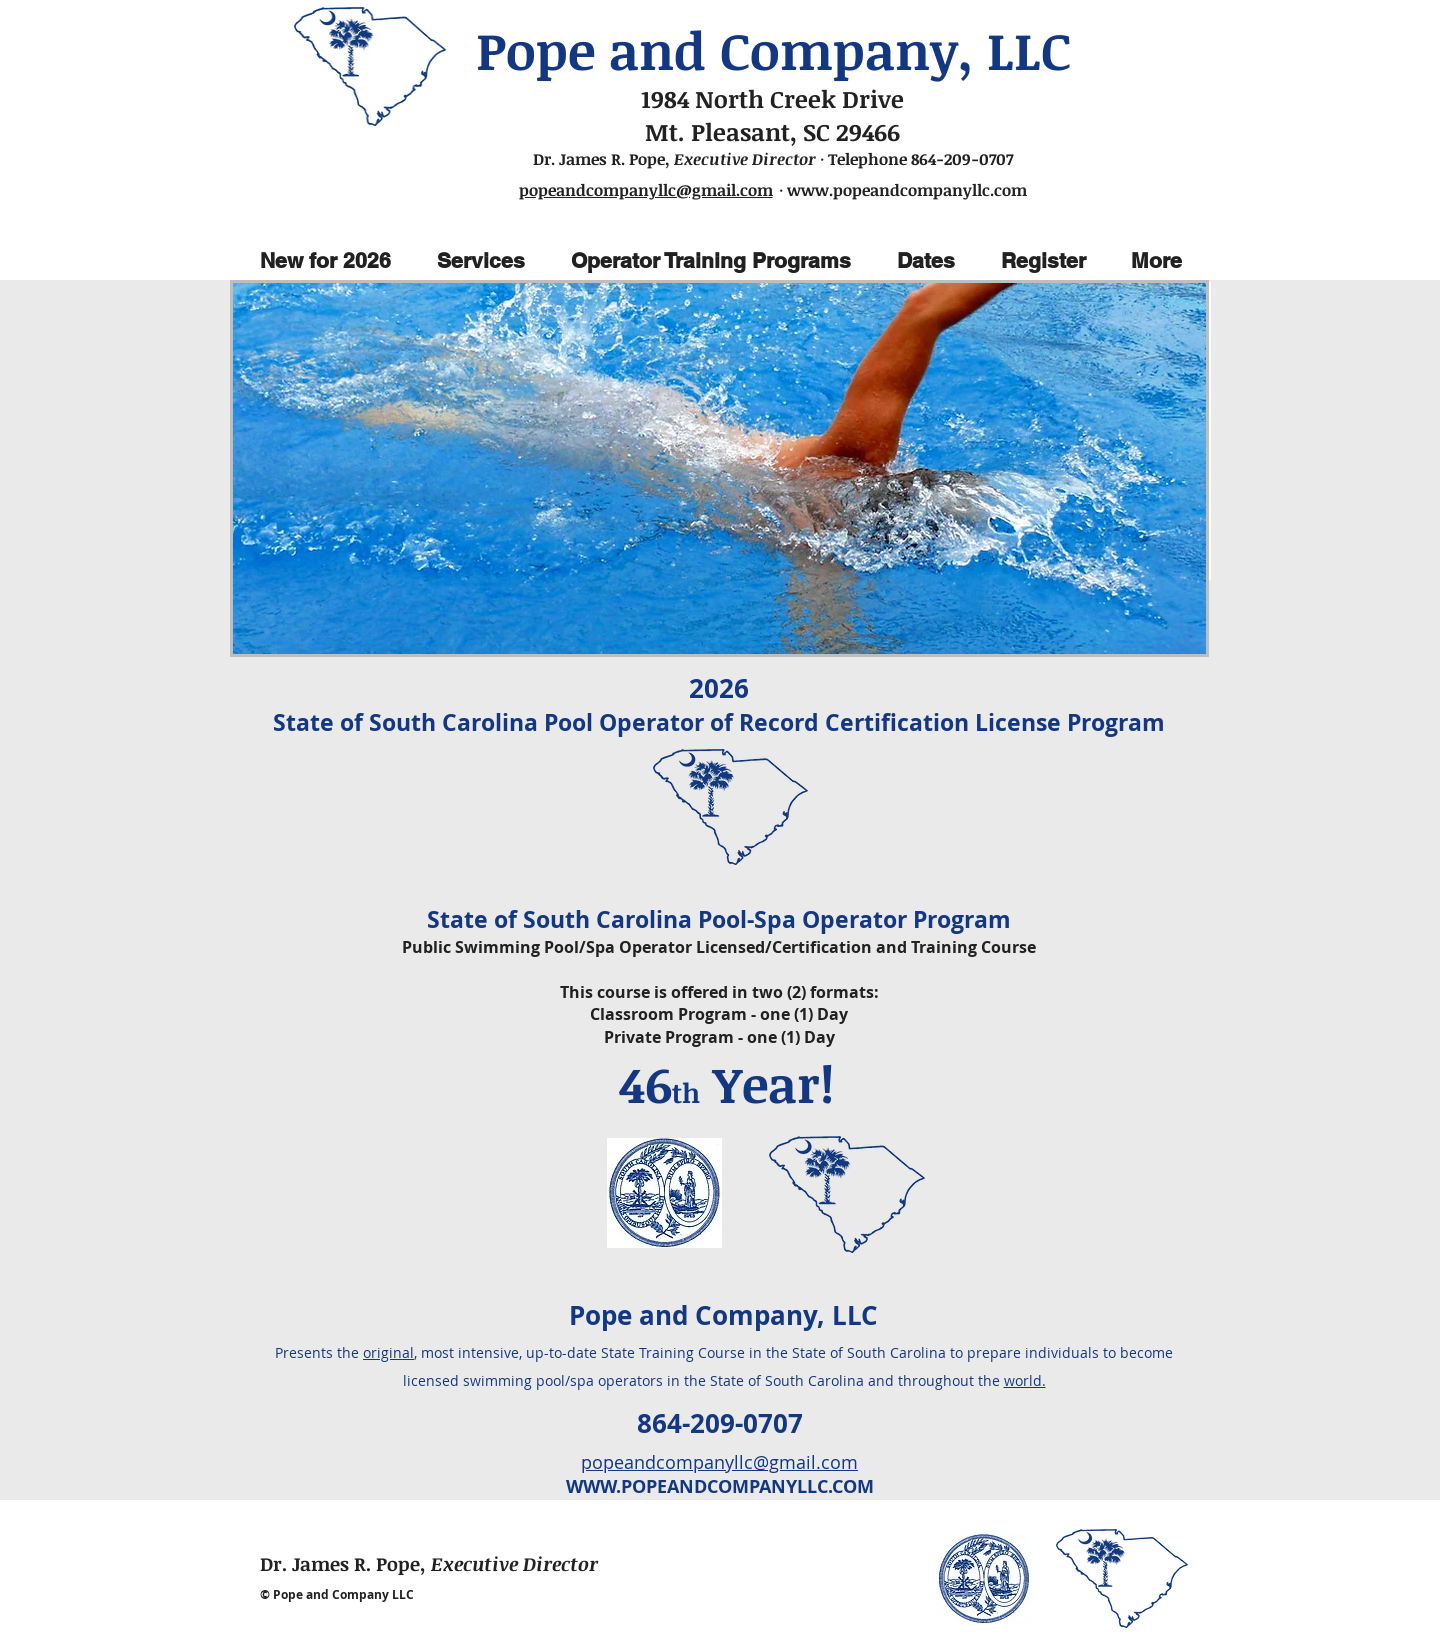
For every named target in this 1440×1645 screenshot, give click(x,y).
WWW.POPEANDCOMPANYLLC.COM (720, 1486)
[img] (719, 468)
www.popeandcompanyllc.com (907, 190)
